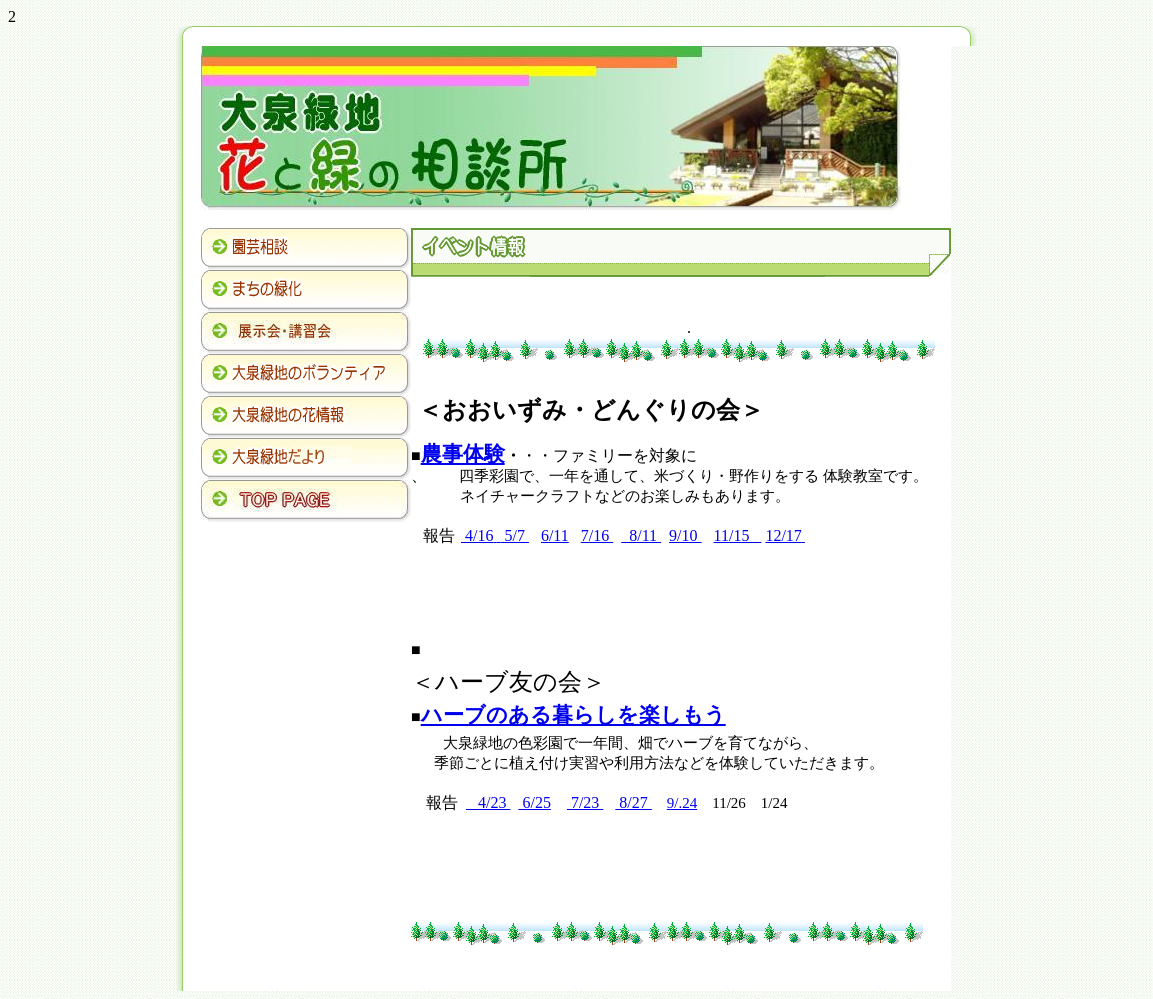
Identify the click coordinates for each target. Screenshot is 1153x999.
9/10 (685, 535)
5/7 (514, 535)
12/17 (783, 535)
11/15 (738, 535)
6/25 (534, 802)
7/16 (597, 535)
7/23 (585, 802)
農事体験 (463, 454)
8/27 (633, 802)
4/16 (477, 535)
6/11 (555, 535)
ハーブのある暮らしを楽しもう (573, 715)
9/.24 (682, 803)
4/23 (488, 802)
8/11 (641, 535)
